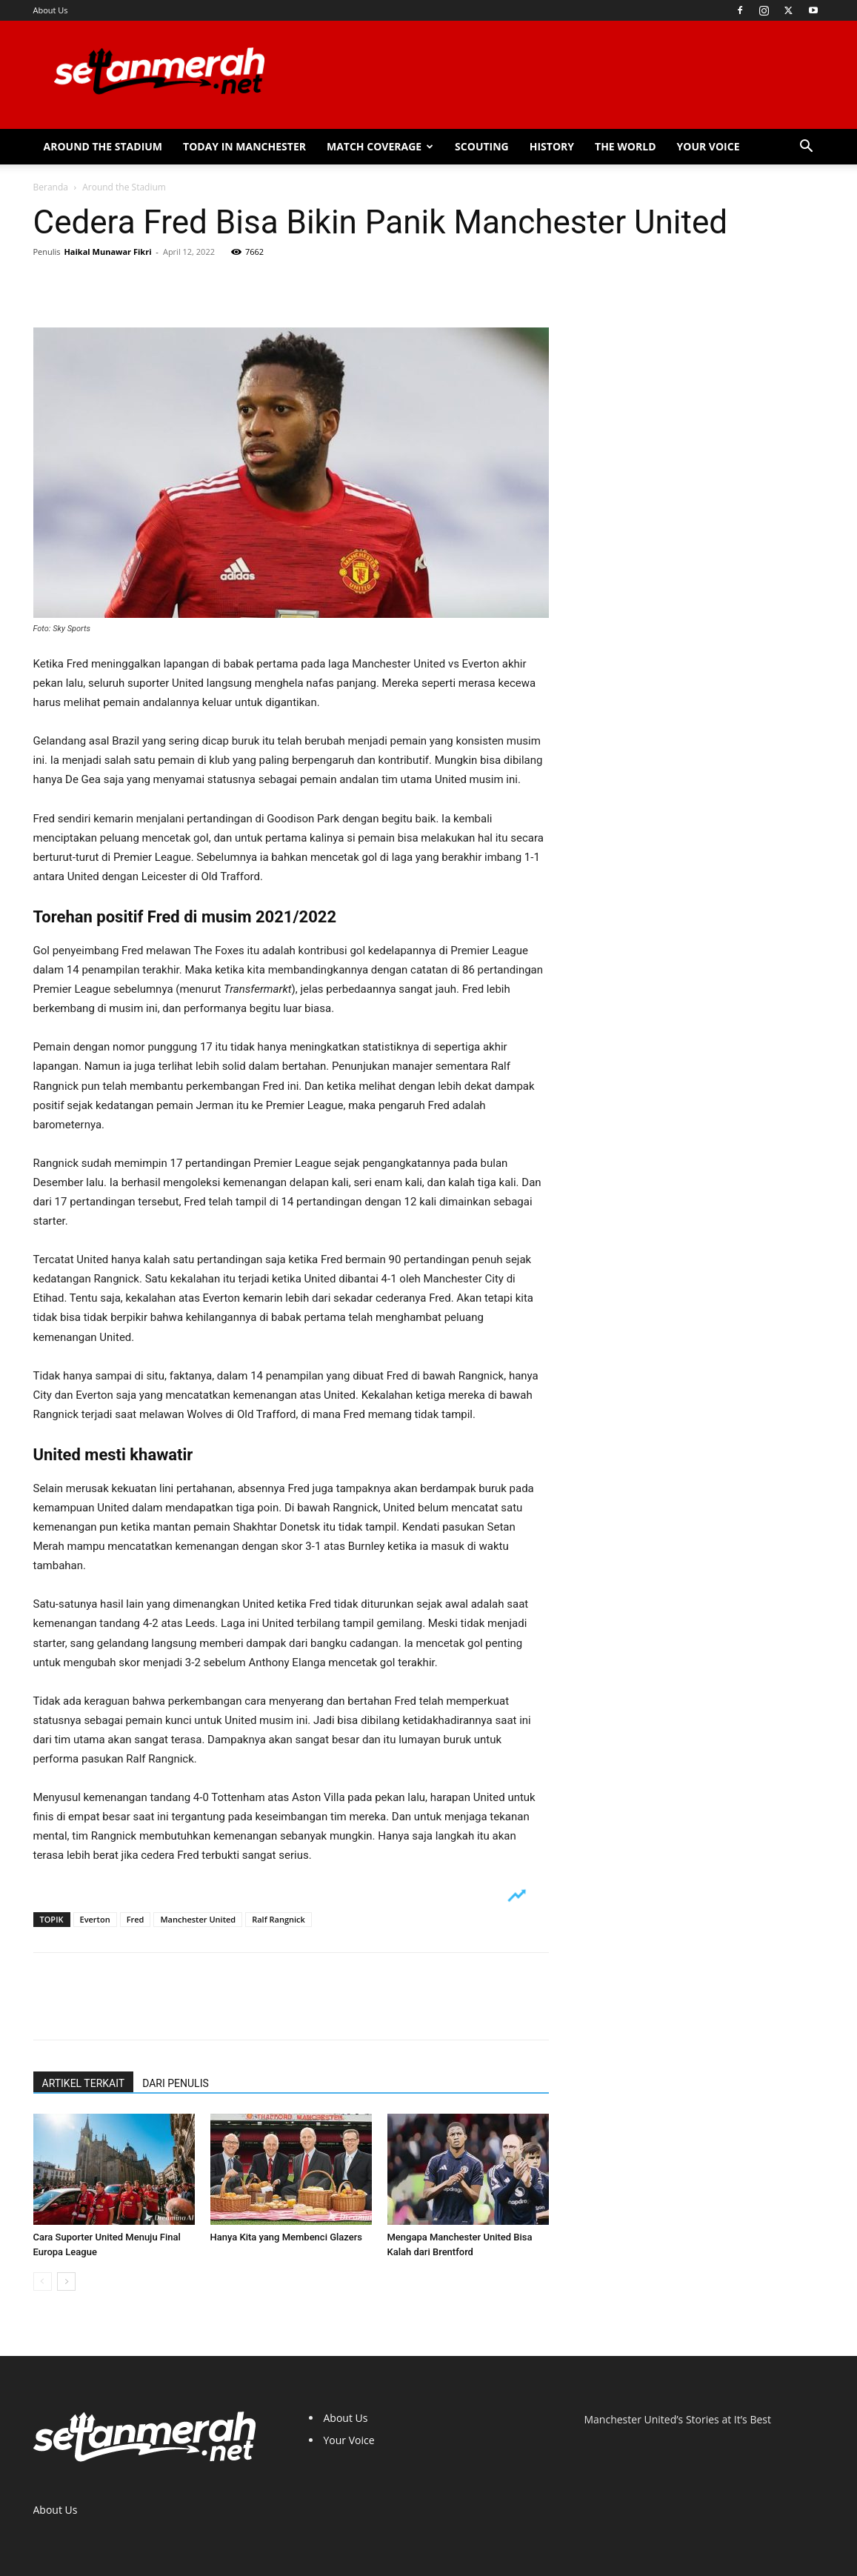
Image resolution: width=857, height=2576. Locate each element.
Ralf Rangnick (278, 1919)
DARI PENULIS (175, 2083)
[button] (806, 148)
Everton (95, 1919)
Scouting (482, 146)
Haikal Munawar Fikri (107, 251)
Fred (135, 1919)
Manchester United (198, 1919)
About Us (50, 10)
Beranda (50, 187)
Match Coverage (380, 146)
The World (625, 146)
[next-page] (66, 2281)
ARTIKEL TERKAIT (83, 2083)
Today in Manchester (244, 146)
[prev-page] (42, 2281)
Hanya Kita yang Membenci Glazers (286, 2237)
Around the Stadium (103, 146)
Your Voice (708, 146)
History (552, 146)
